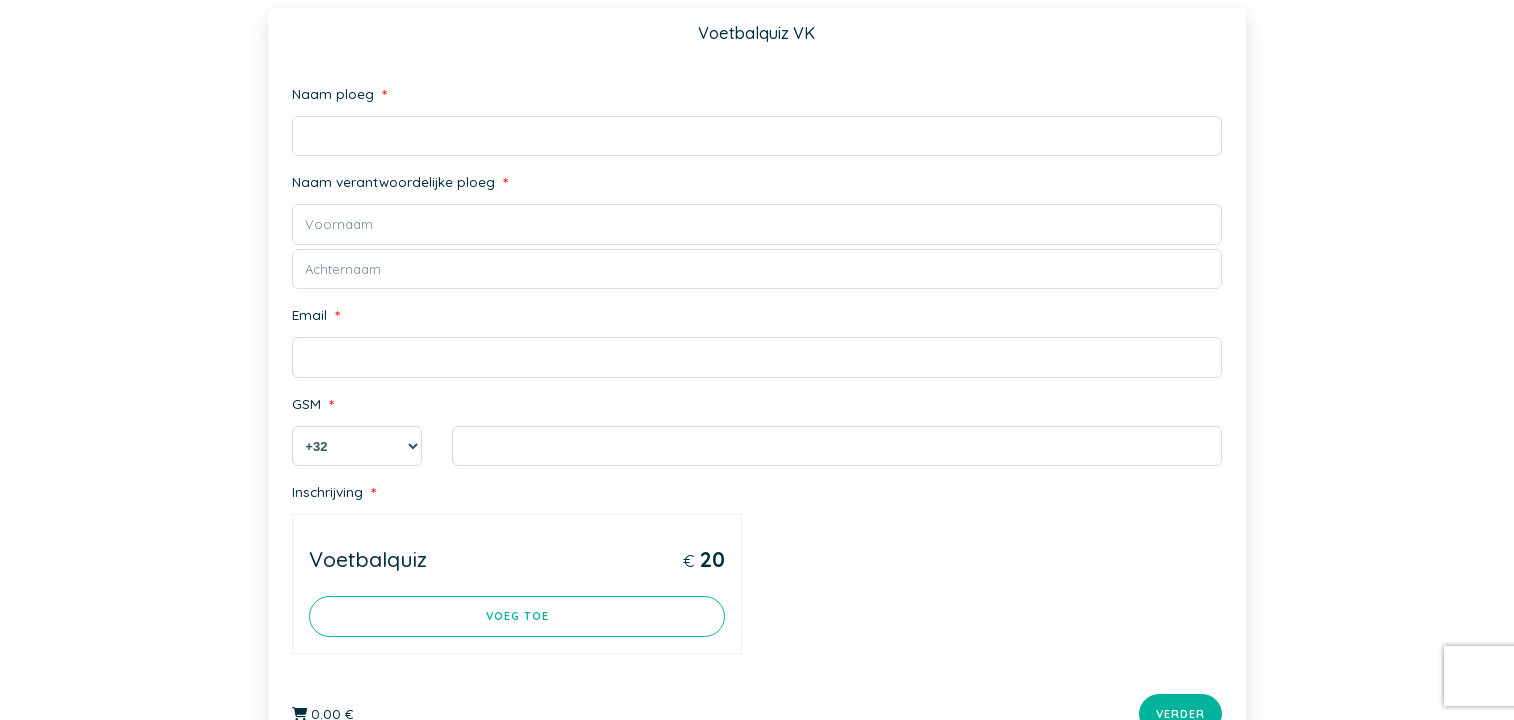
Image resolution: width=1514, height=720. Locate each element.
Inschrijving (333, 493)
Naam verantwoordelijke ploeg (396, 183)
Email (314, 316)
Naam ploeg (337, 95)
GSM (312, 405)
